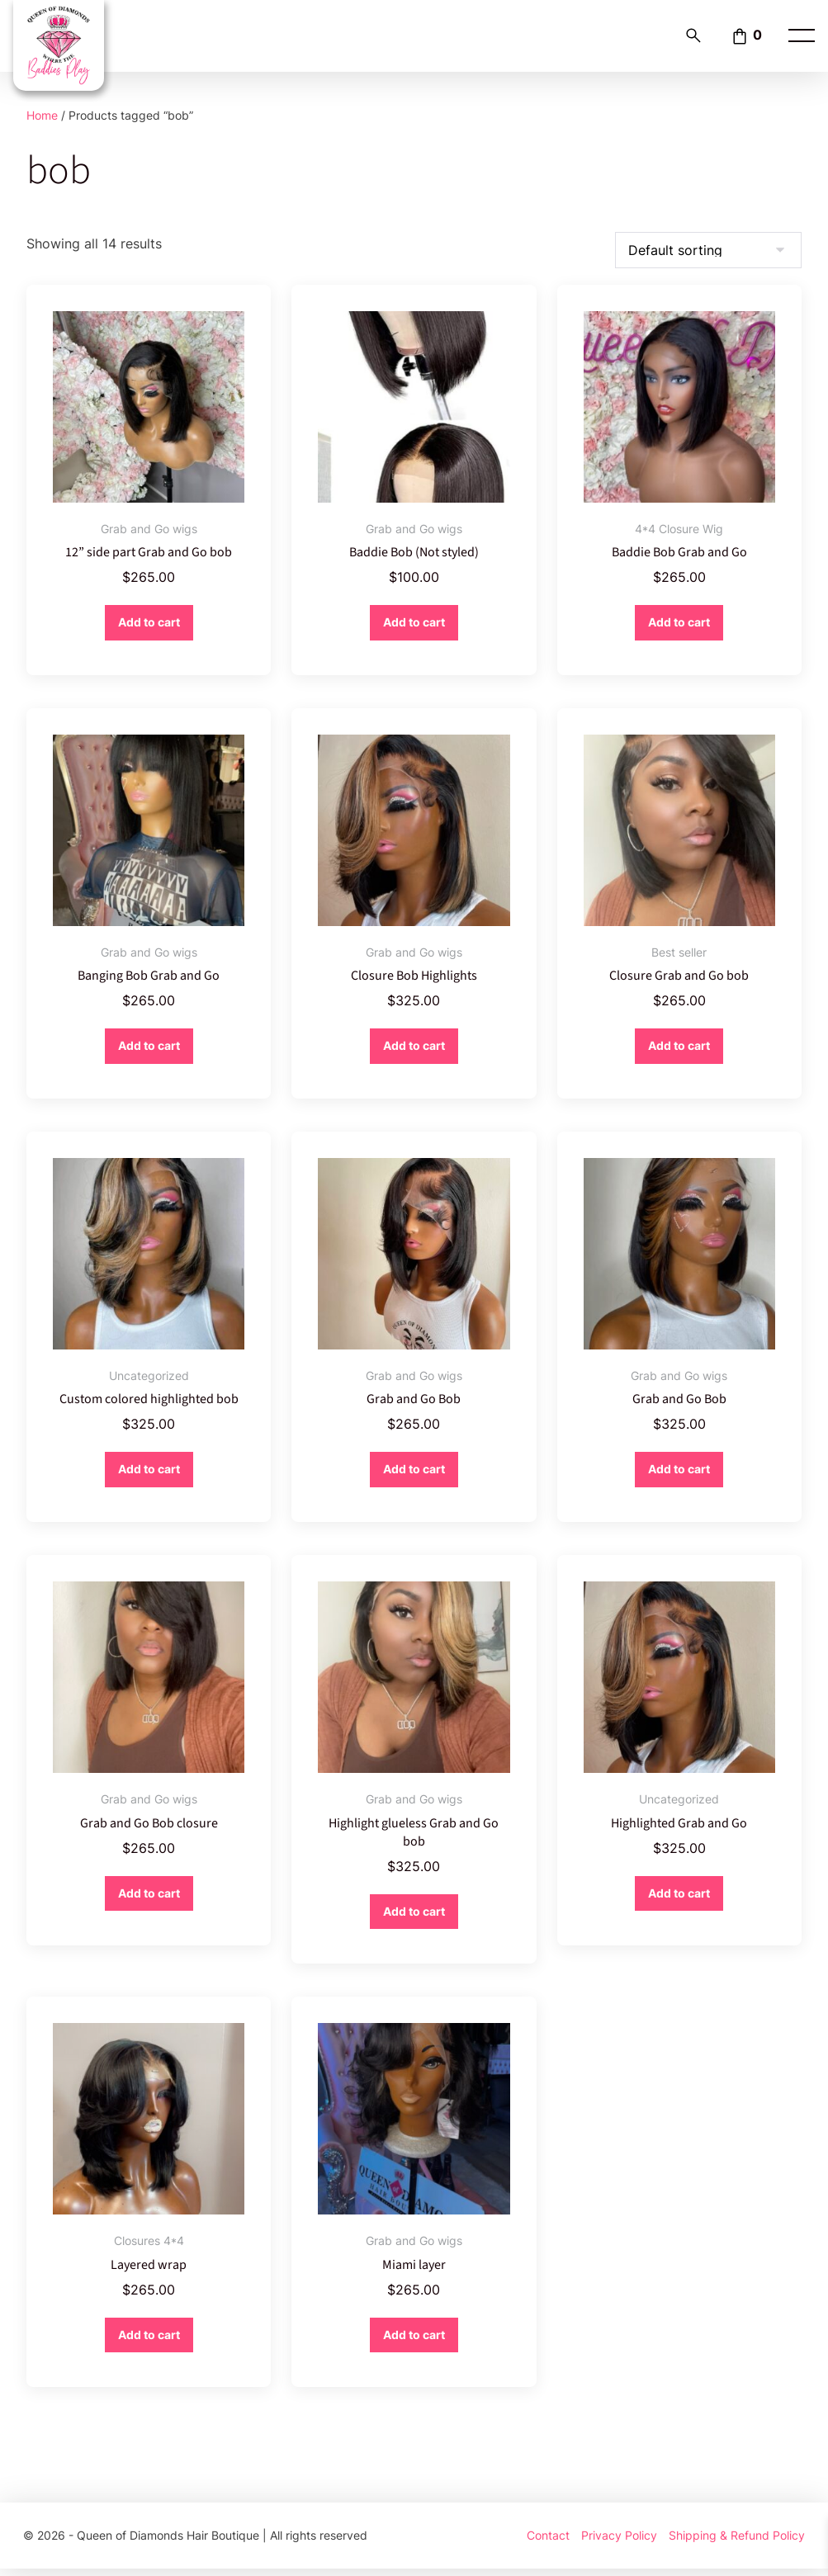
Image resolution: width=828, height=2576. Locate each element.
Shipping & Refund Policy (737, 2543)
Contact (548, 2543)
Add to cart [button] (149, 623)
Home (42, 115)
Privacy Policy (619, 2543)
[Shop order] (708, 250)
